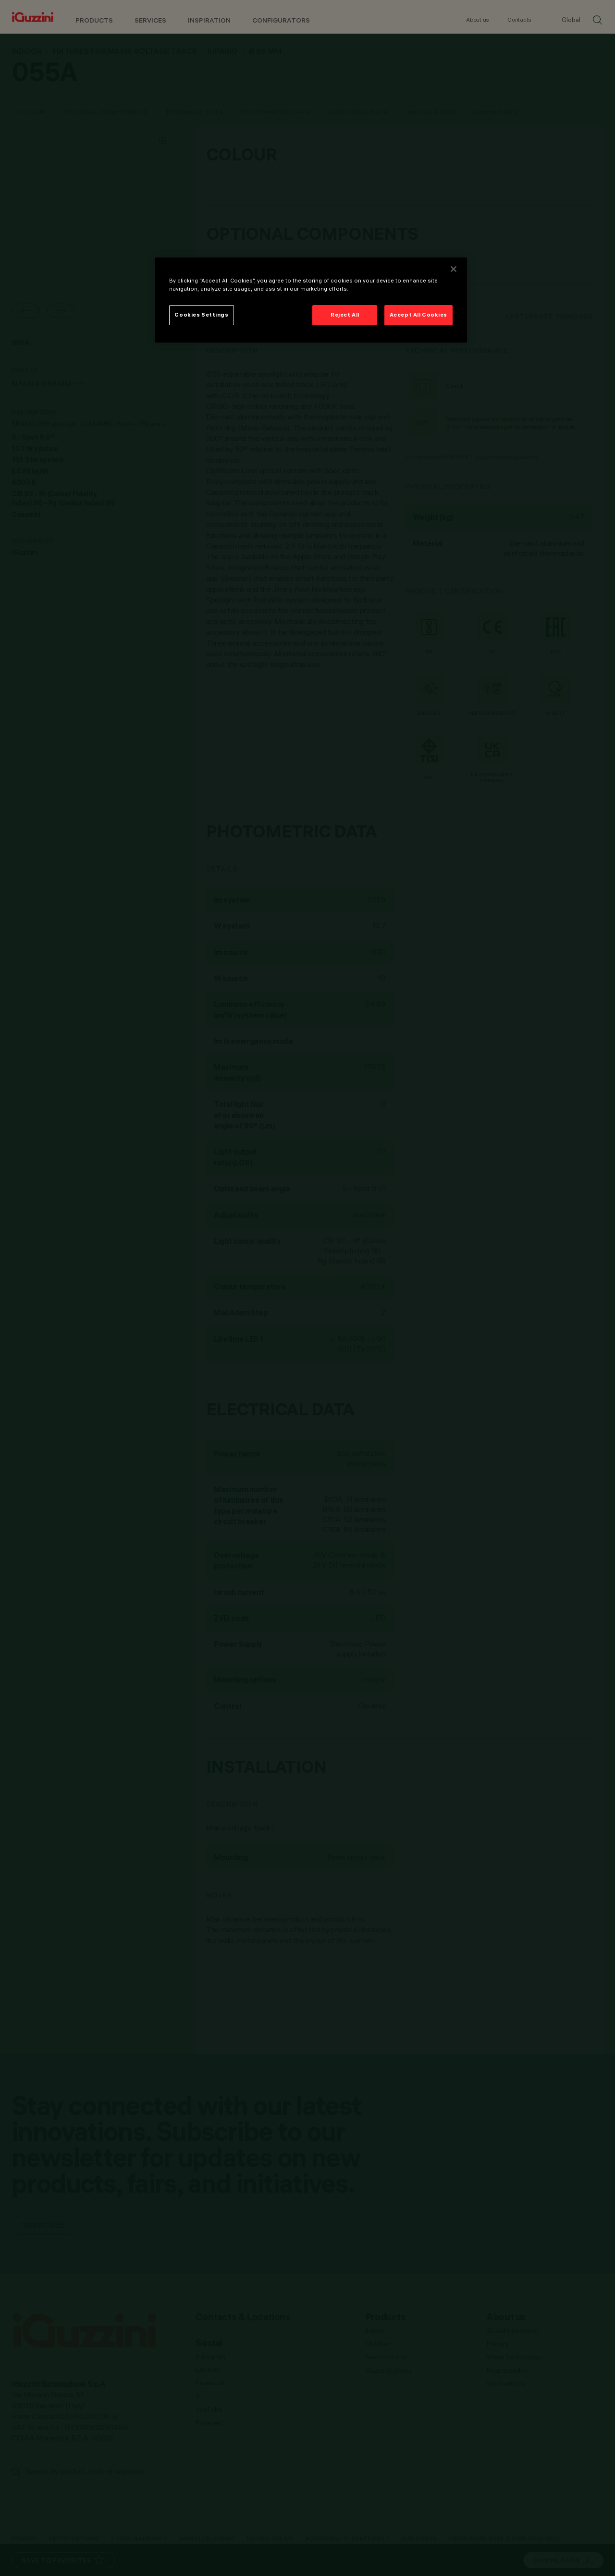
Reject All (345, 314)
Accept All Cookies (418, 314)
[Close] (453, 269)
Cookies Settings (201, 314)
